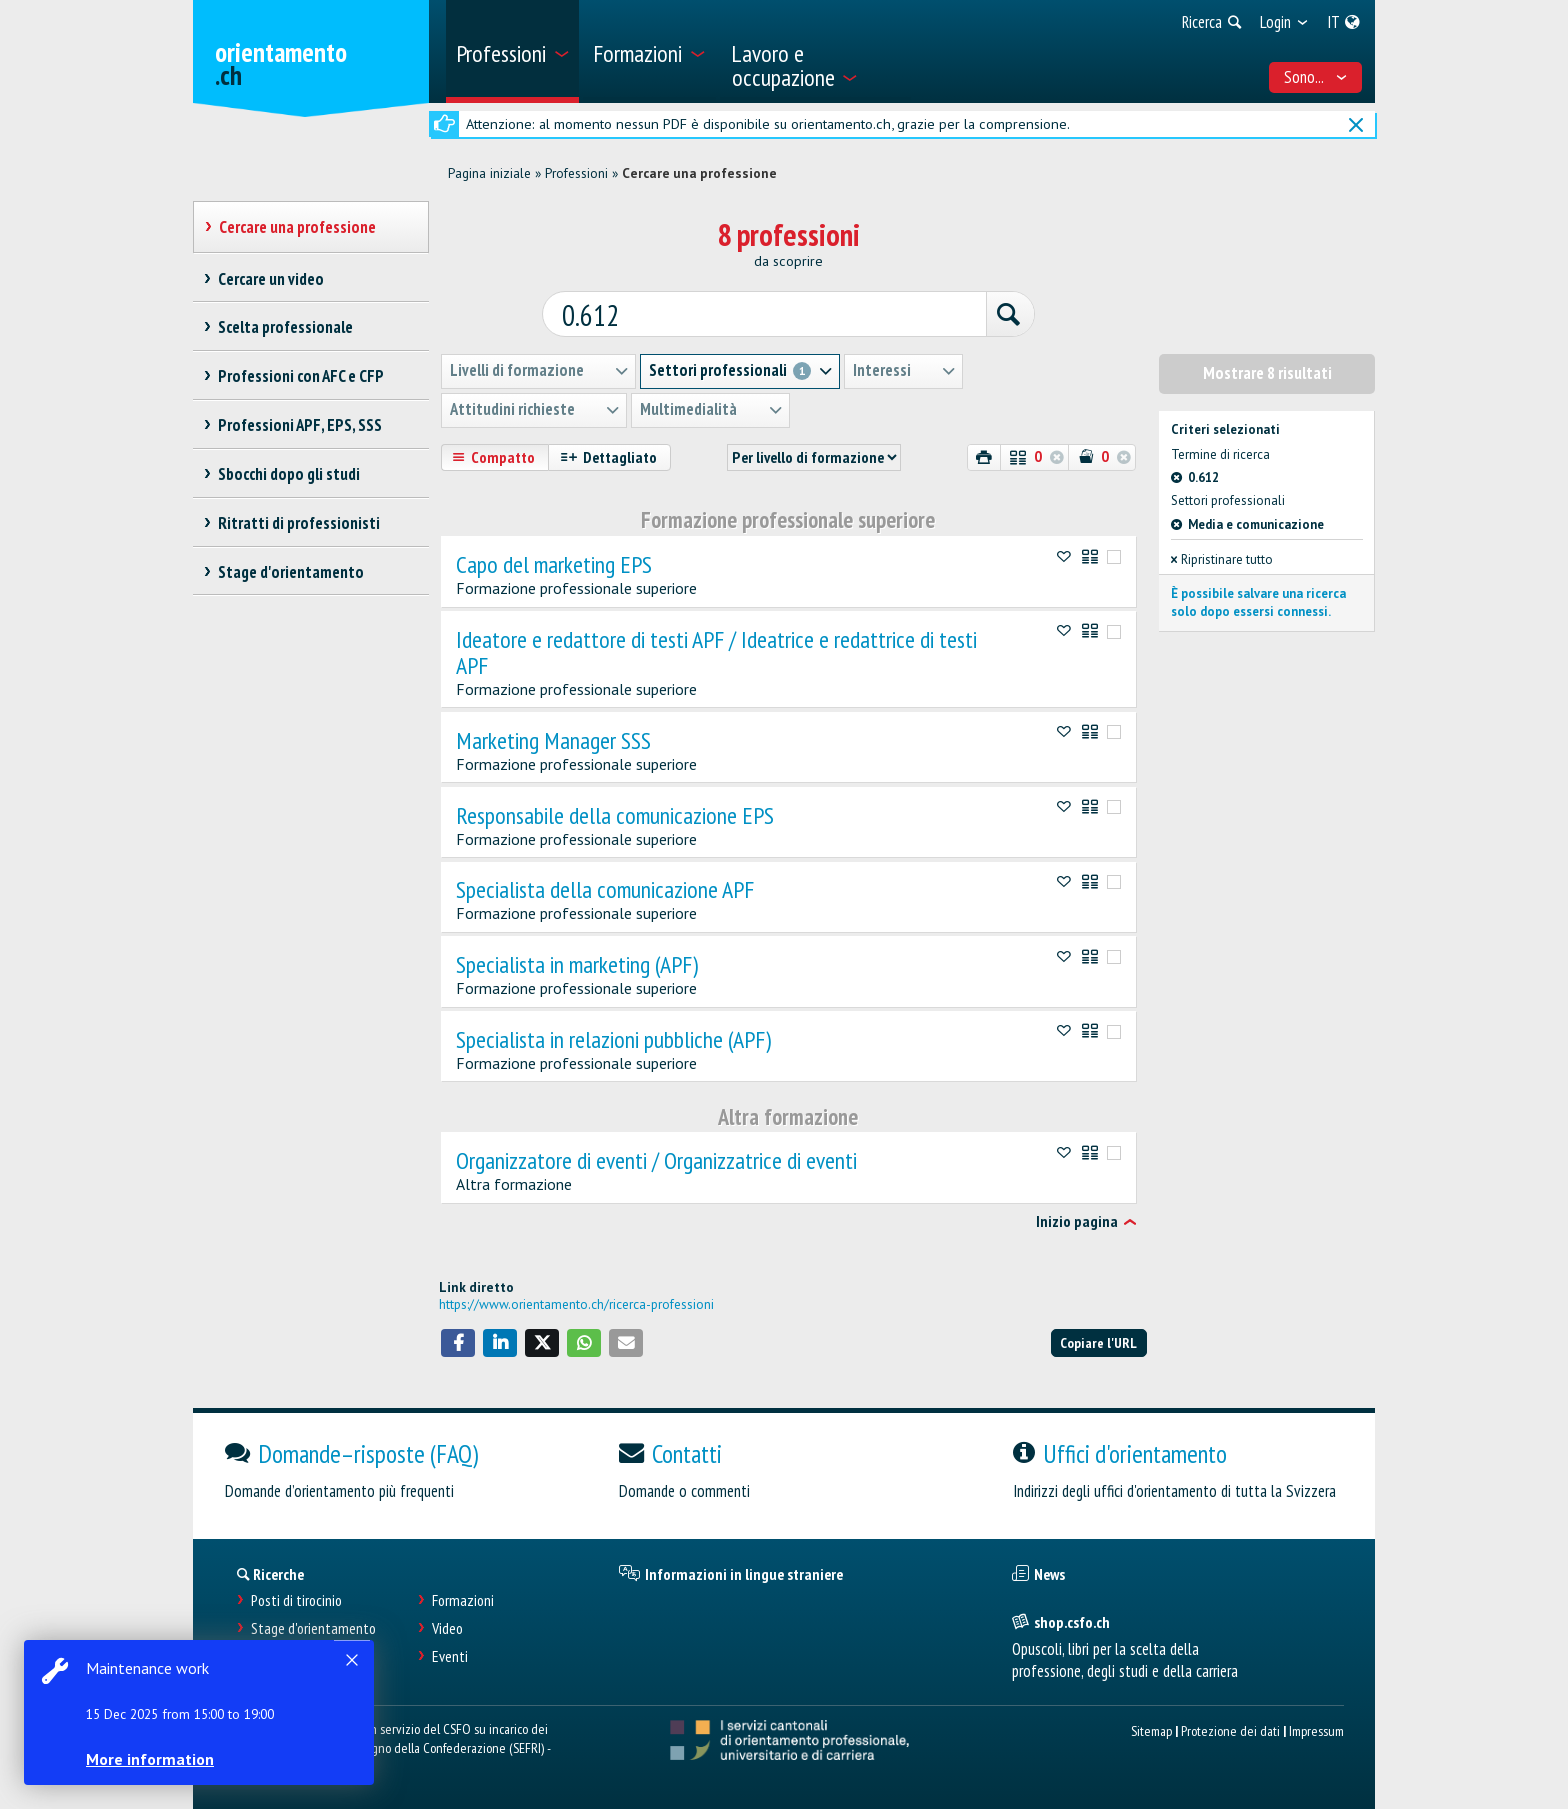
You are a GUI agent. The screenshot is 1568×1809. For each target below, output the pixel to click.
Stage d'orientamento (313, 1627)
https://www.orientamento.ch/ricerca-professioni (576, 1303)
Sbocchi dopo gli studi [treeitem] (288, 474)
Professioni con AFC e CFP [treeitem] (300, 376)
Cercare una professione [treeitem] (297, 227)
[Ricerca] (1006, 315)
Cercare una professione (699, 173)
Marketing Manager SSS (553, 740)
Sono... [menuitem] (1316, 77)
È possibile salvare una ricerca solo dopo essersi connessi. (1258, 601)
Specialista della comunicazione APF (605, 890)
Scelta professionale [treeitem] (285, 327)
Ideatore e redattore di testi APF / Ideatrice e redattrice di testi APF (716, 652)
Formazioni (463, 1600)
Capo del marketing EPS (554, 564)
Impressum (1316, 1729)
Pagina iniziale (489, 173)
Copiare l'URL (1098, 1341)
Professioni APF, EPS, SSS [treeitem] (299, 425)
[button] (458, 1342)
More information (150, 1759)
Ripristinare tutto (1222, 558)
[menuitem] (512, 51)
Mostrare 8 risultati (1267, 373)
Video (447, 1627)
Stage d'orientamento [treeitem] (290, 572)
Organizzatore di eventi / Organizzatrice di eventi (656, 1160)
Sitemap (1151, 1729)
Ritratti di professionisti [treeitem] (298, 523)
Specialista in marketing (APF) (577, 964)
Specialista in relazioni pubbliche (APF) (613, 1039)
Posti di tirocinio (296, 1600)
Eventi (450, 1655)
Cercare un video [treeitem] (270, 279)
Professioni (576, 173)
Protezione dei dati (1230, 1729)
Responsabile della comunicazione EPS (615, 815)
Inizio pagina (1077, 1222)
